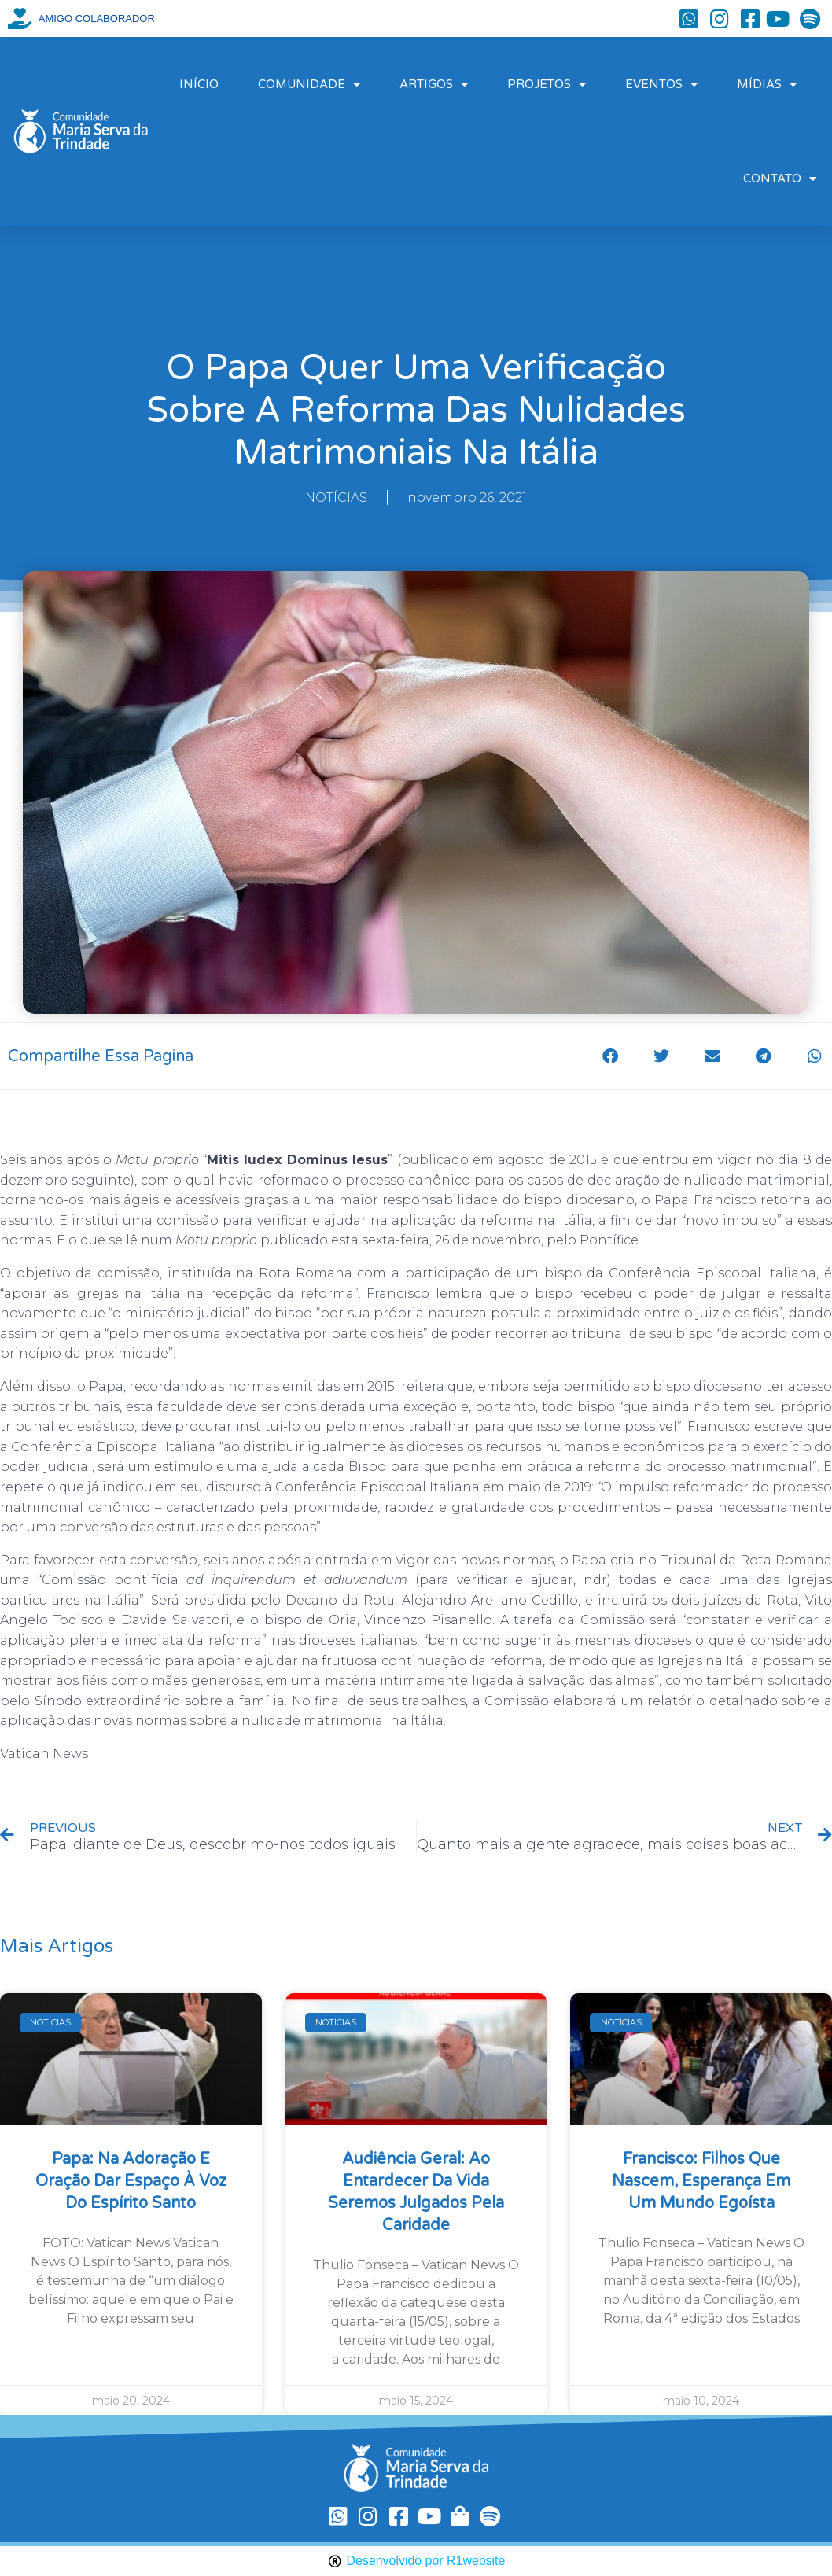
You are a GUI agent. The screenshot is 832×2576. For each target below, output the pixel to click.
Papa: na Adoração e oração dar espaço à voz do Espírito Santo (130, 2181)
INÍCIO (199, 84)
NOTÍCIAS (336, 497)
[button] (610, 1056)
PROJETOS (546, 84)
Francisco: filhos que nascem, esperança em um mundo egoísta (701, 2181)
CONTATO (779, 179)
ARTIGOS (433, 84)
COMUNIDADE (309, 84)
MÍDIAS (767, 84)
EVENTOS (661, 84)
